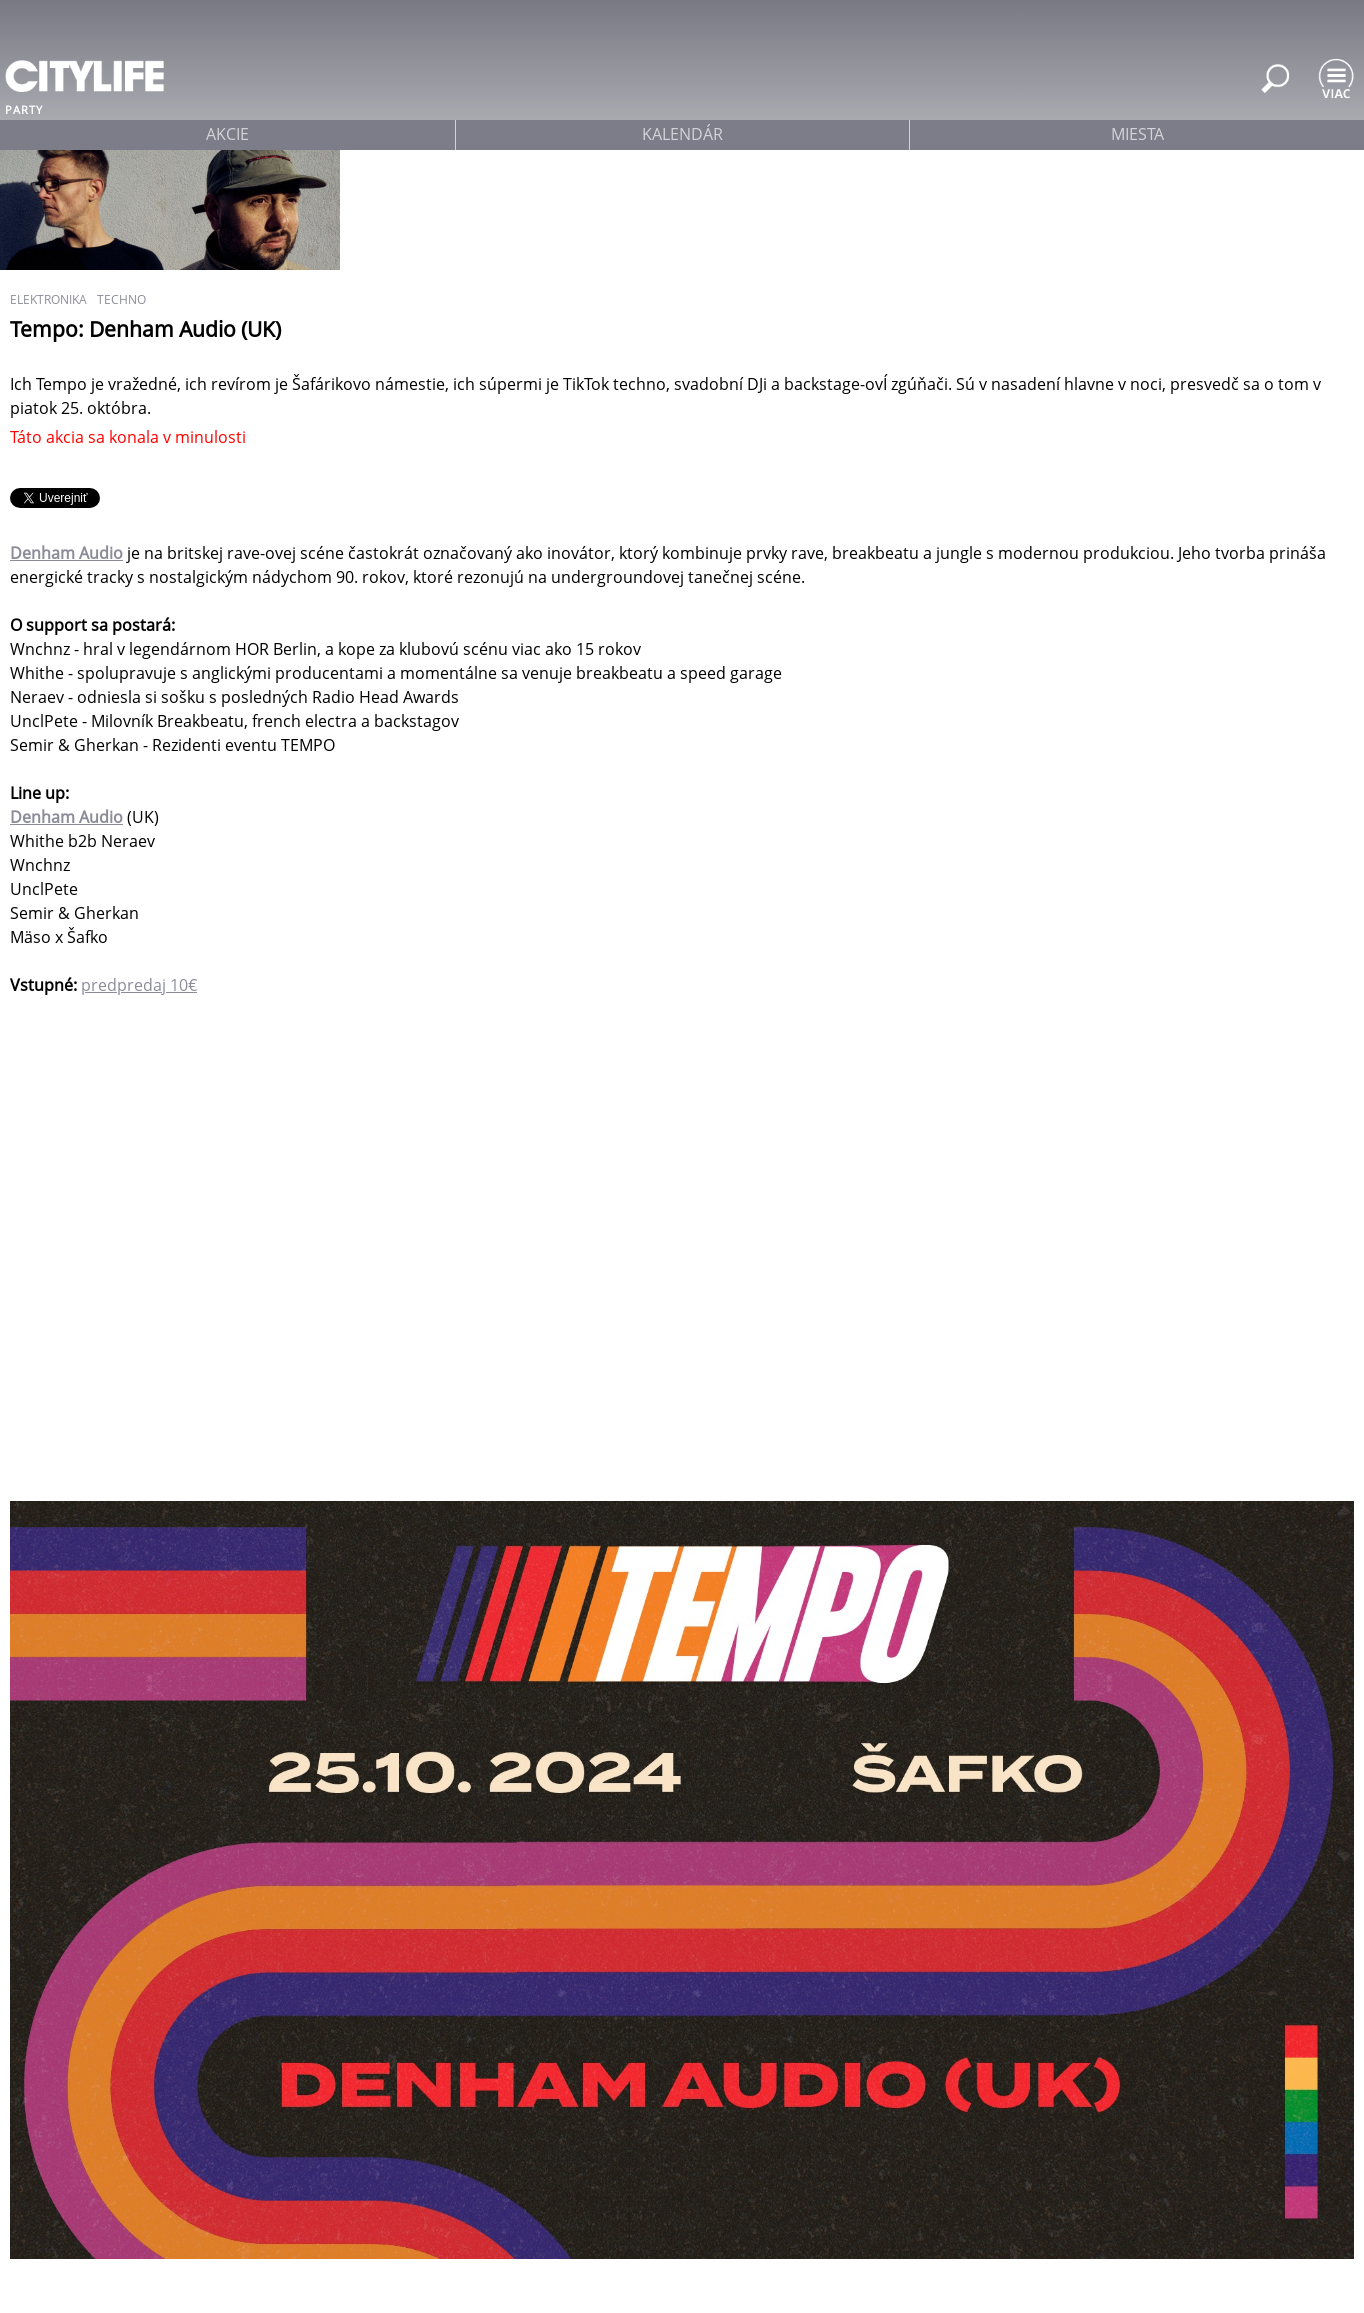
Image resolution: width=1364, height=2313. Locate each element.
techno (121, 299)
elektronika (48, 299)
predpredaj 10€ (139, 985)
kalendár (682, 134)
